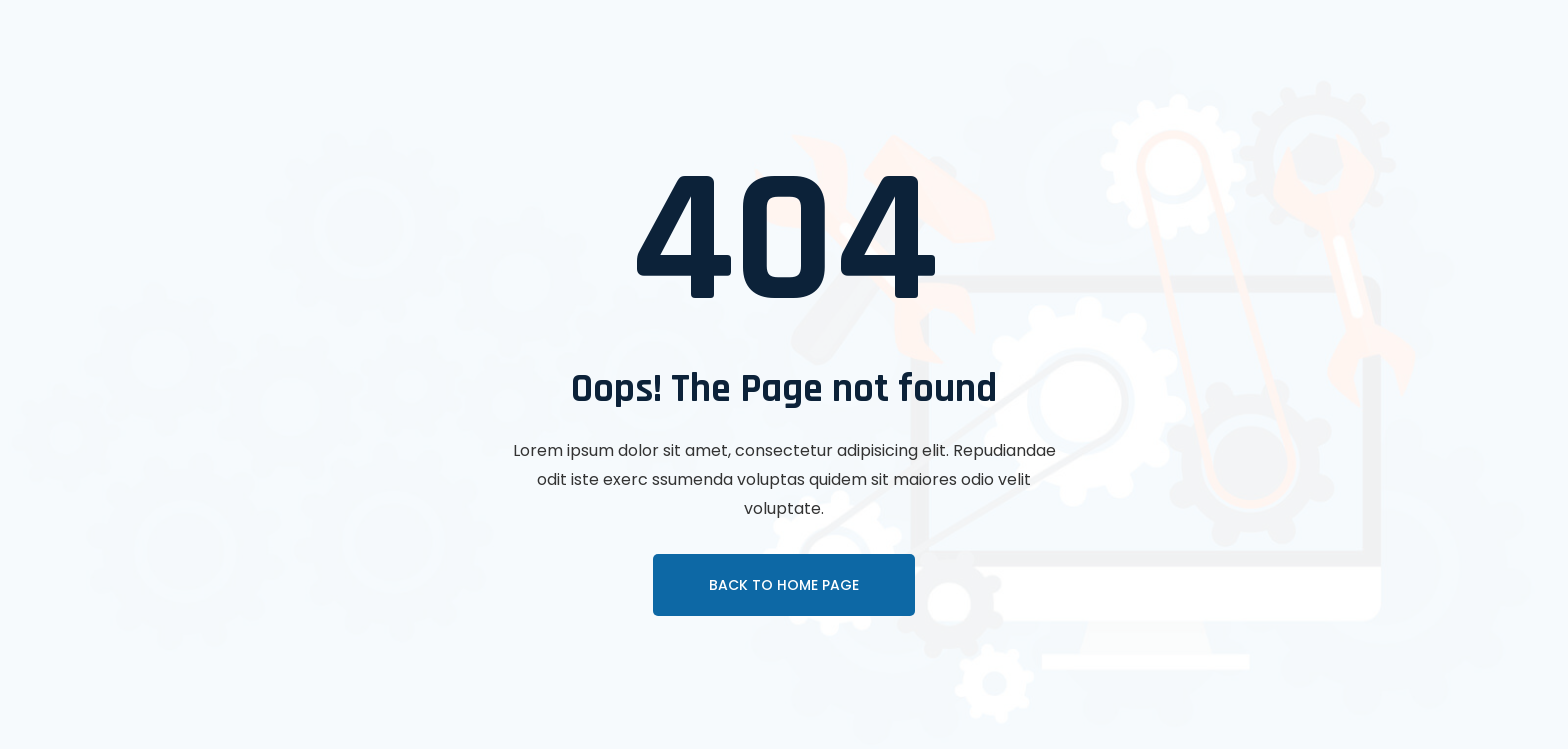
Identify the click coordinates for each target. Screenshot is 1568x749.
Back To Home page (784, 585)
